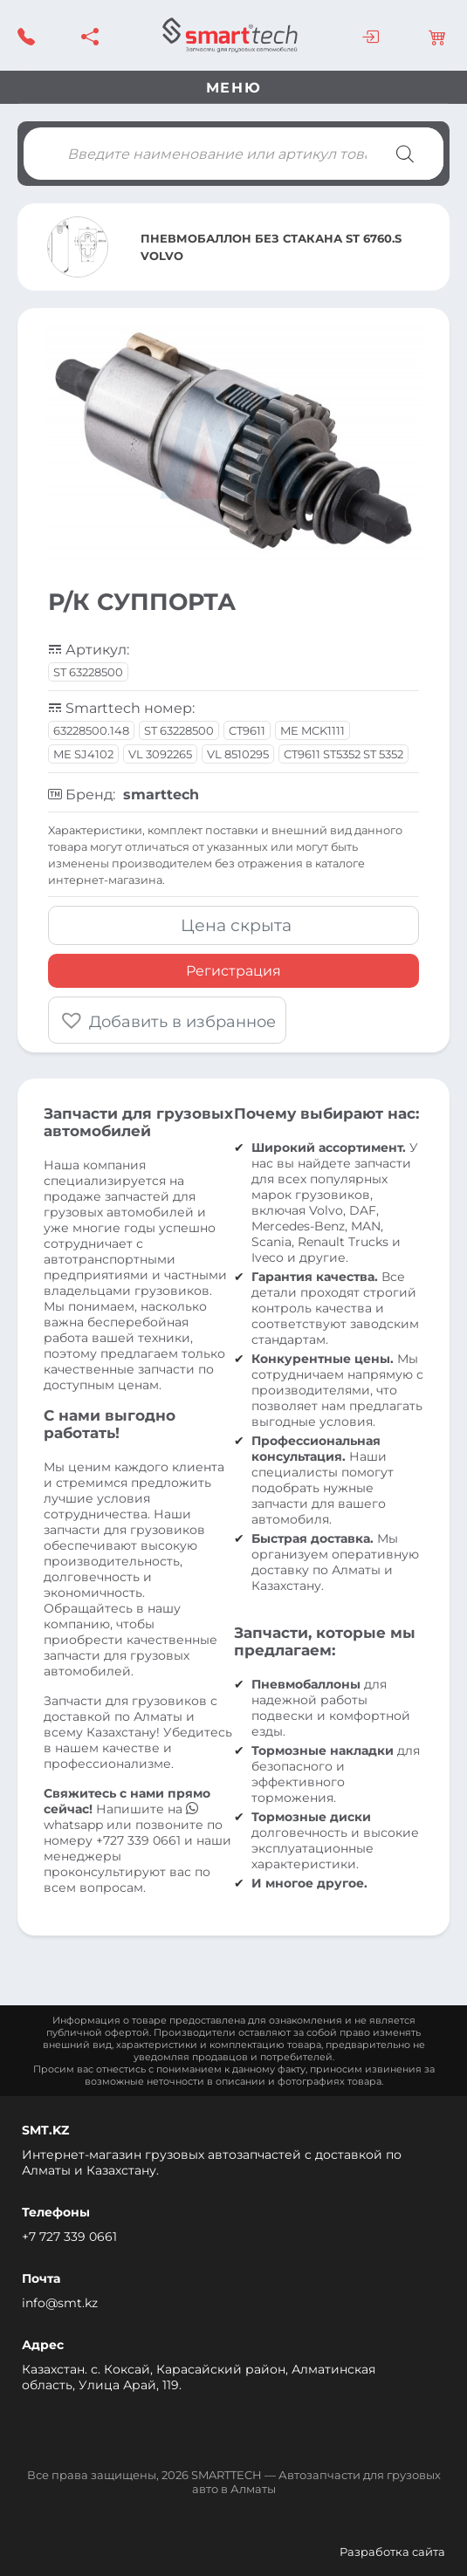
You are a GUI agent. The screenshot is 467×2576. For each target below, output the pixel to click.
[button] (167, 1020)
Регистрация (233, 971)
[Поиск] (405, 153)
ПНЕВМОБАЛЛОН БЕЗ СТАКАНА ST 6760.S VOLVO (271, 247)
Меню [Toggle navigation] (233, 87)
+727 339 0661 (138, 1840)
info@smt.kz (60, 2303)
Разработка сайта (392, 2552)
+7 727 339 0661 (69, 2236)
